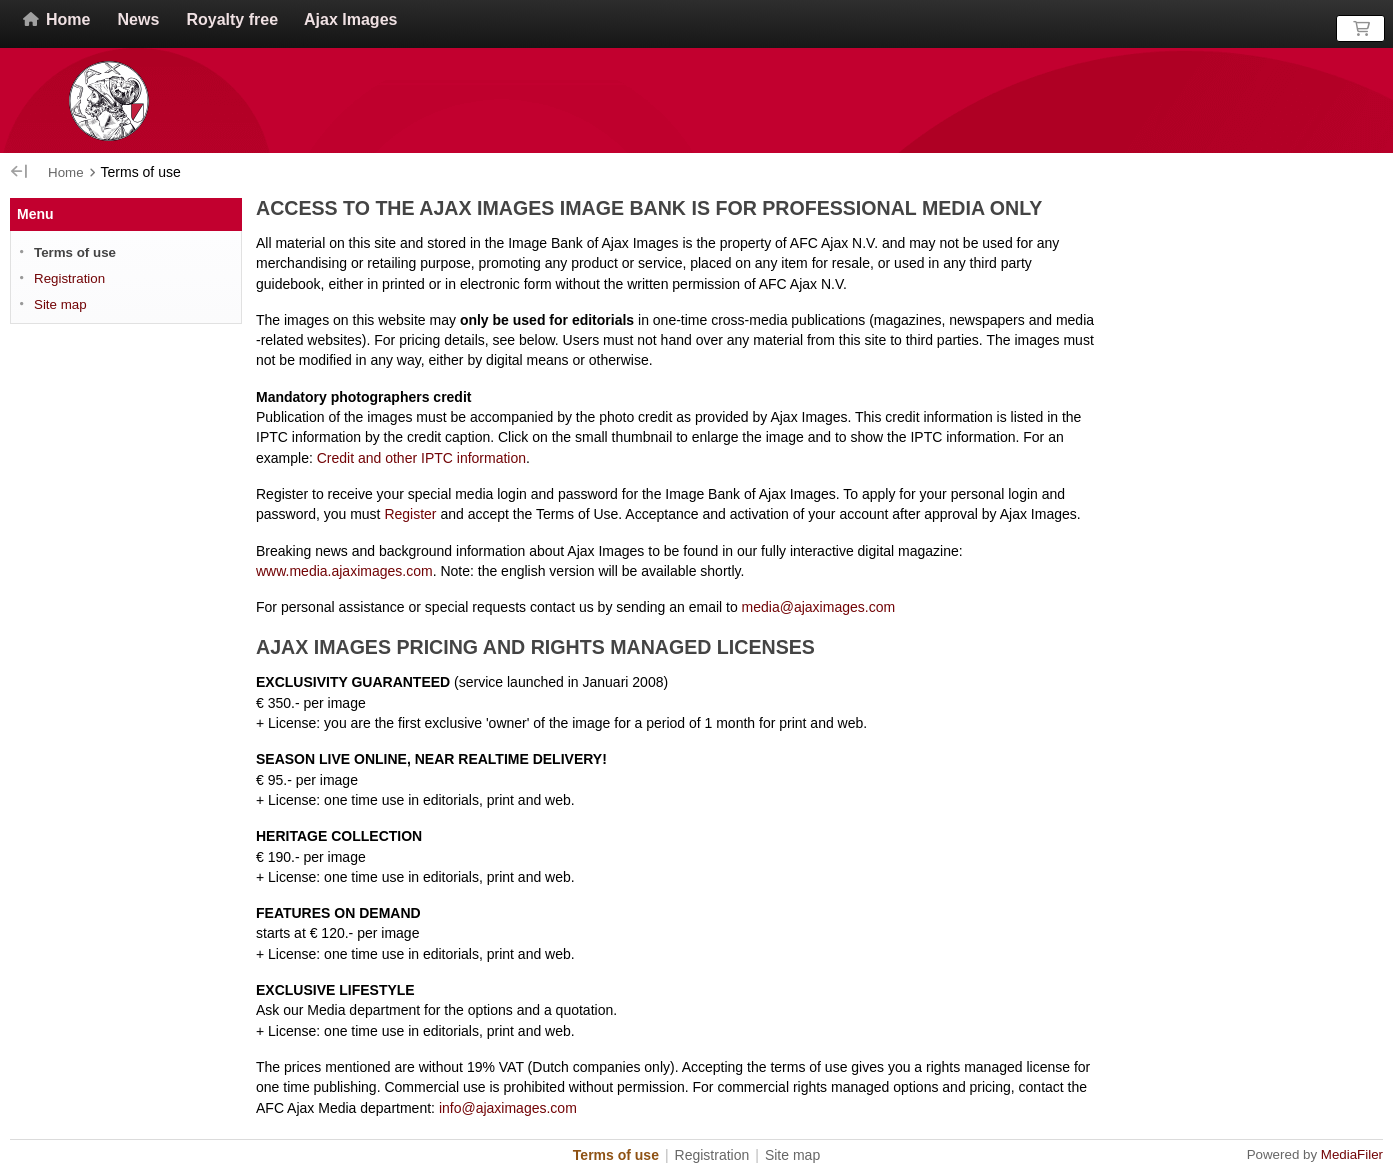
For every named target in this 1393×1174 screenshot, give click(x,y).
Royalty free (232, 19)
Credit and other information (421, 458)
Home (55, 20)
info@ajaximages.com (508, 1108)
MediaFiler (1352, 1154)
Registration (69, 278)
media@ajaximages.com (819, 607)
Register (410, 514)
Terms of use (75, 252)
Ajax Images (350, 19)
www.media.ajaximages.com (344, 571)
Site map (60, 304)
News (139, 19)
